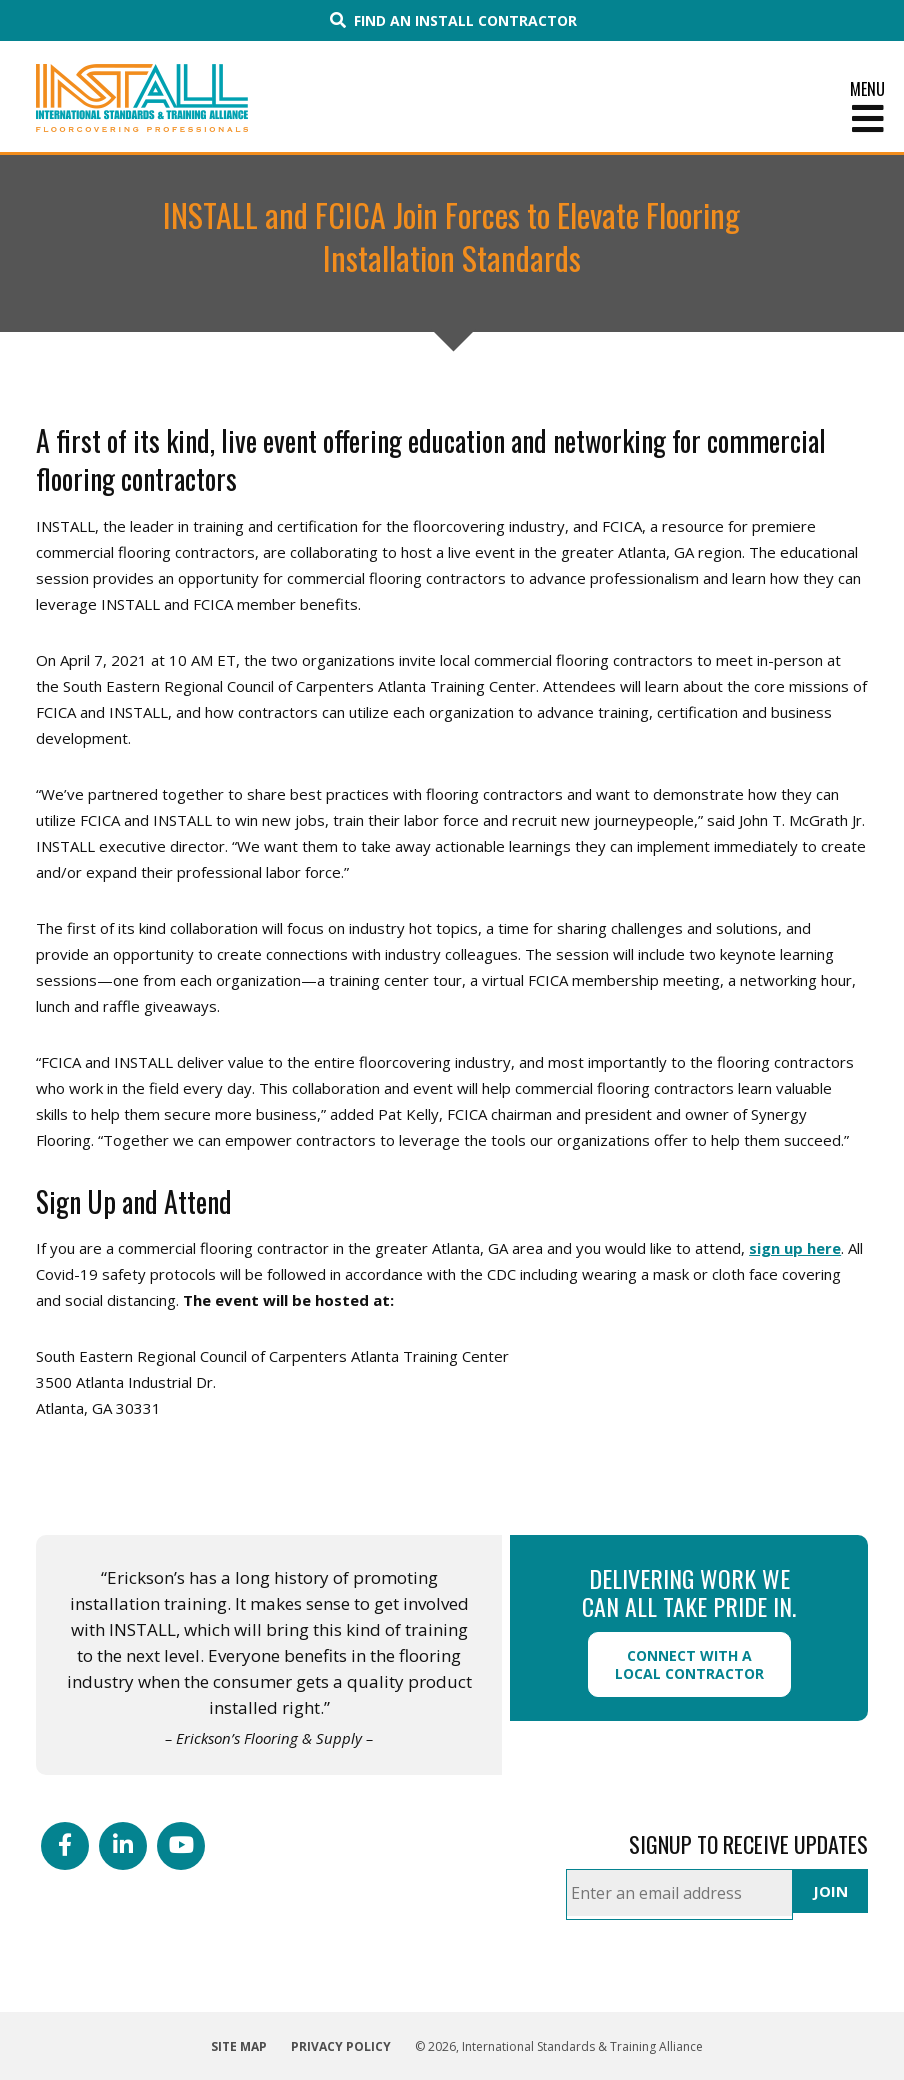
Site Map (239, 2046)
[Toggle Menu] (452, 119)
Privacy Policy (341, 2046)
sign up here (795, 1248)
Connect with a (689, 1664)
